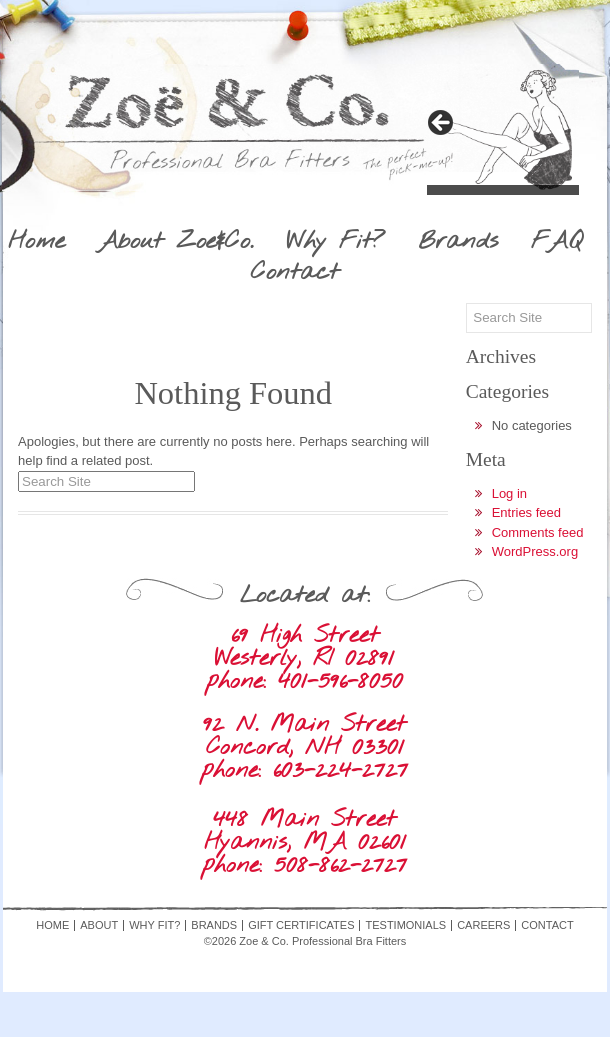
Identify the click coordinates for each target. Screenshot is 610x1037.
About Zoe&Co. (175, 242)
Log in (509, 493)
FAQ (556, 242)
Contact (295, 273)
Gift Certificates (301, 925)
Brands (458, 242)
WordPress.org (535, 551)
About (99, 925)
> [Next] (442, 124)
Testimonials (405, 925)
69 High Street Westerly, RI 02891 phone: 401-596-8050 (304, 658)
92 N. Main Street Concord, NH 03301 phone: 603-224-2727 (304, 747)
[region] (503, 129)
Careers (483, 925)
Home (36, 242)
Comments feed (538, 532)
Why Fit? (335, 242)
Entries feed (526, 512)
